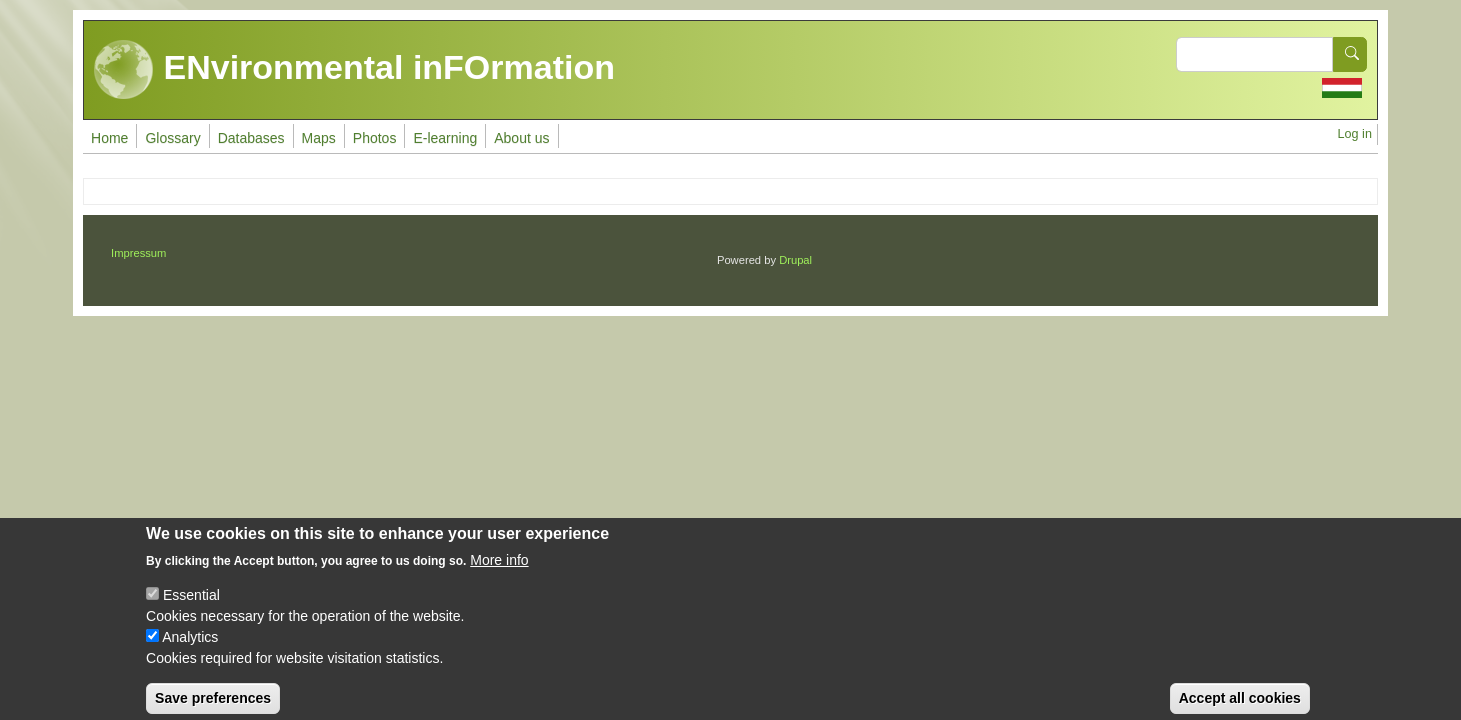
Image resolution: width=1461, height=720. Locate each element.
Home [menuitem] (109, 138)
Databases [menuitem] (251, 138)
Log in (1355, 134)
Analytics (190, 649)
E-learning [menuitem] (445, 138)
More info (499, 572)
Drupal (795, 260)
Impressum (138, 253)
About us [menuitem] (521, 138)
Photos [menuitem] (375, 138)
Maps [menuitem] (319, 138)
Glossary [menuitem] (172, 138)
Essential (191, 607)
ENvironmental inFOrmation (354, 70)
